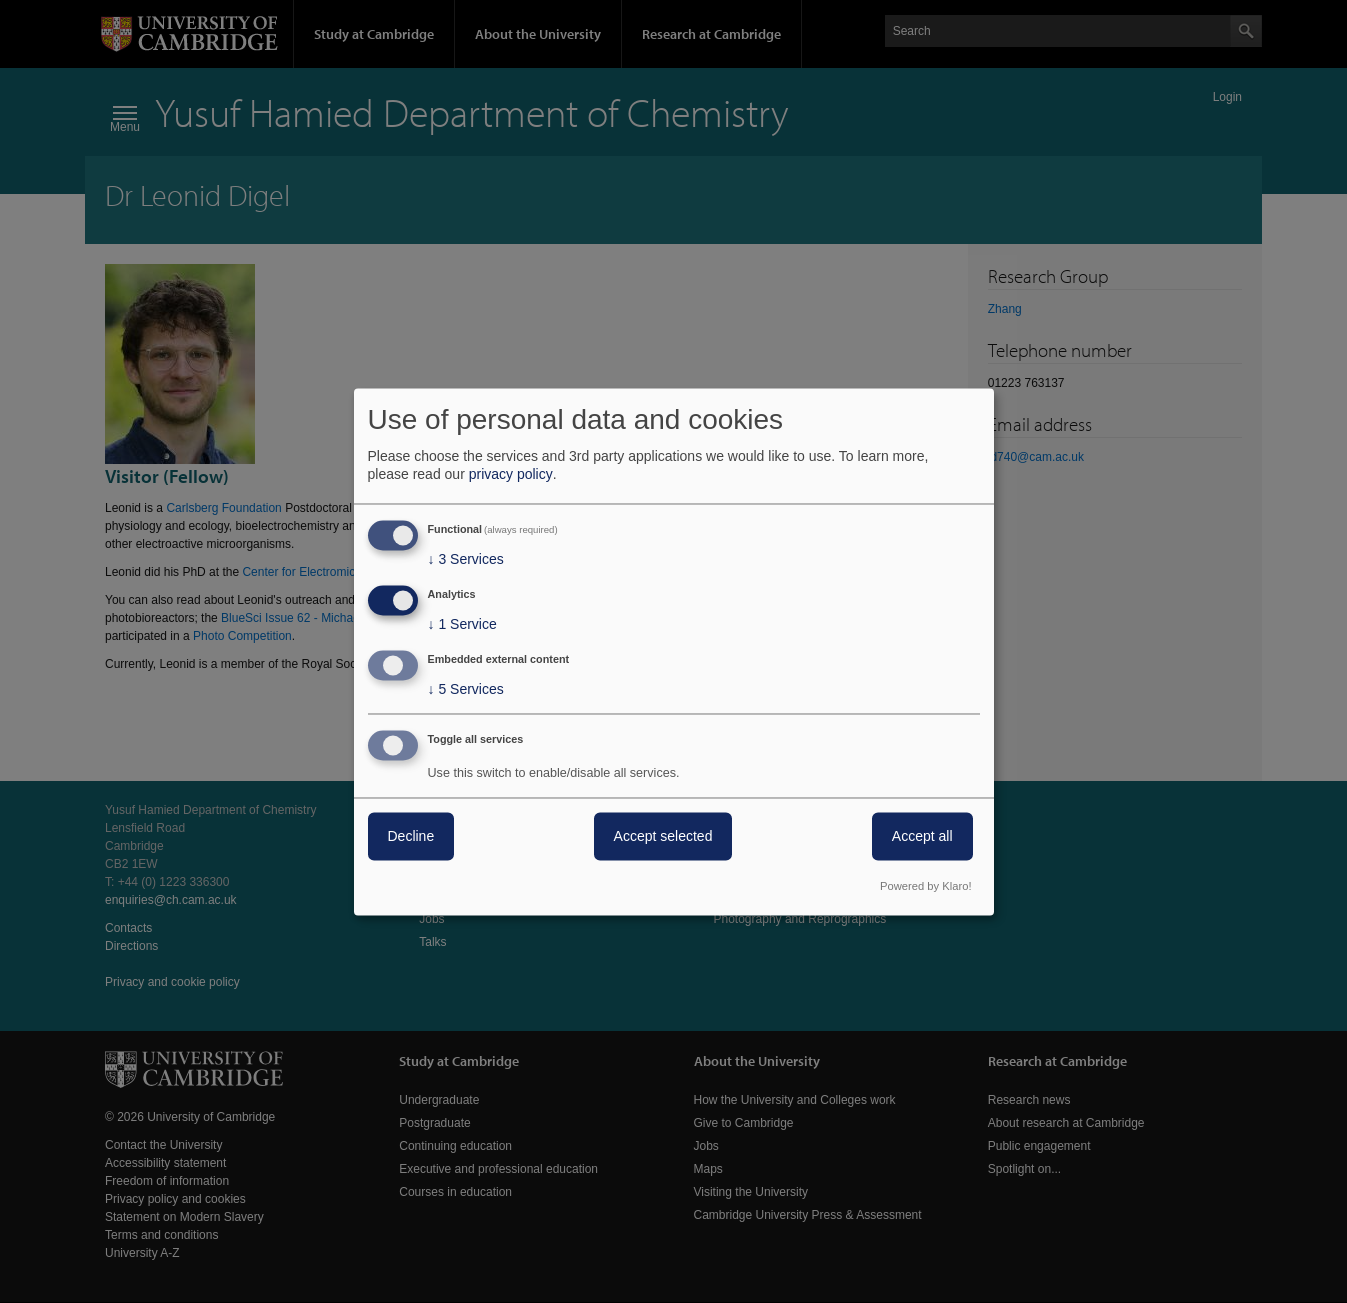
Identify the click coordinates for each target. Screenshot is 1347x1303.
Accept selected (663, 836)
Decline (411, 836)
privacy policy (511, 475)
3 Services (466, 560)
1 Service (462, 625)
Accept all (922, 836)
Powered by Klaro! (925, 886)
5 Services (466, 689)
